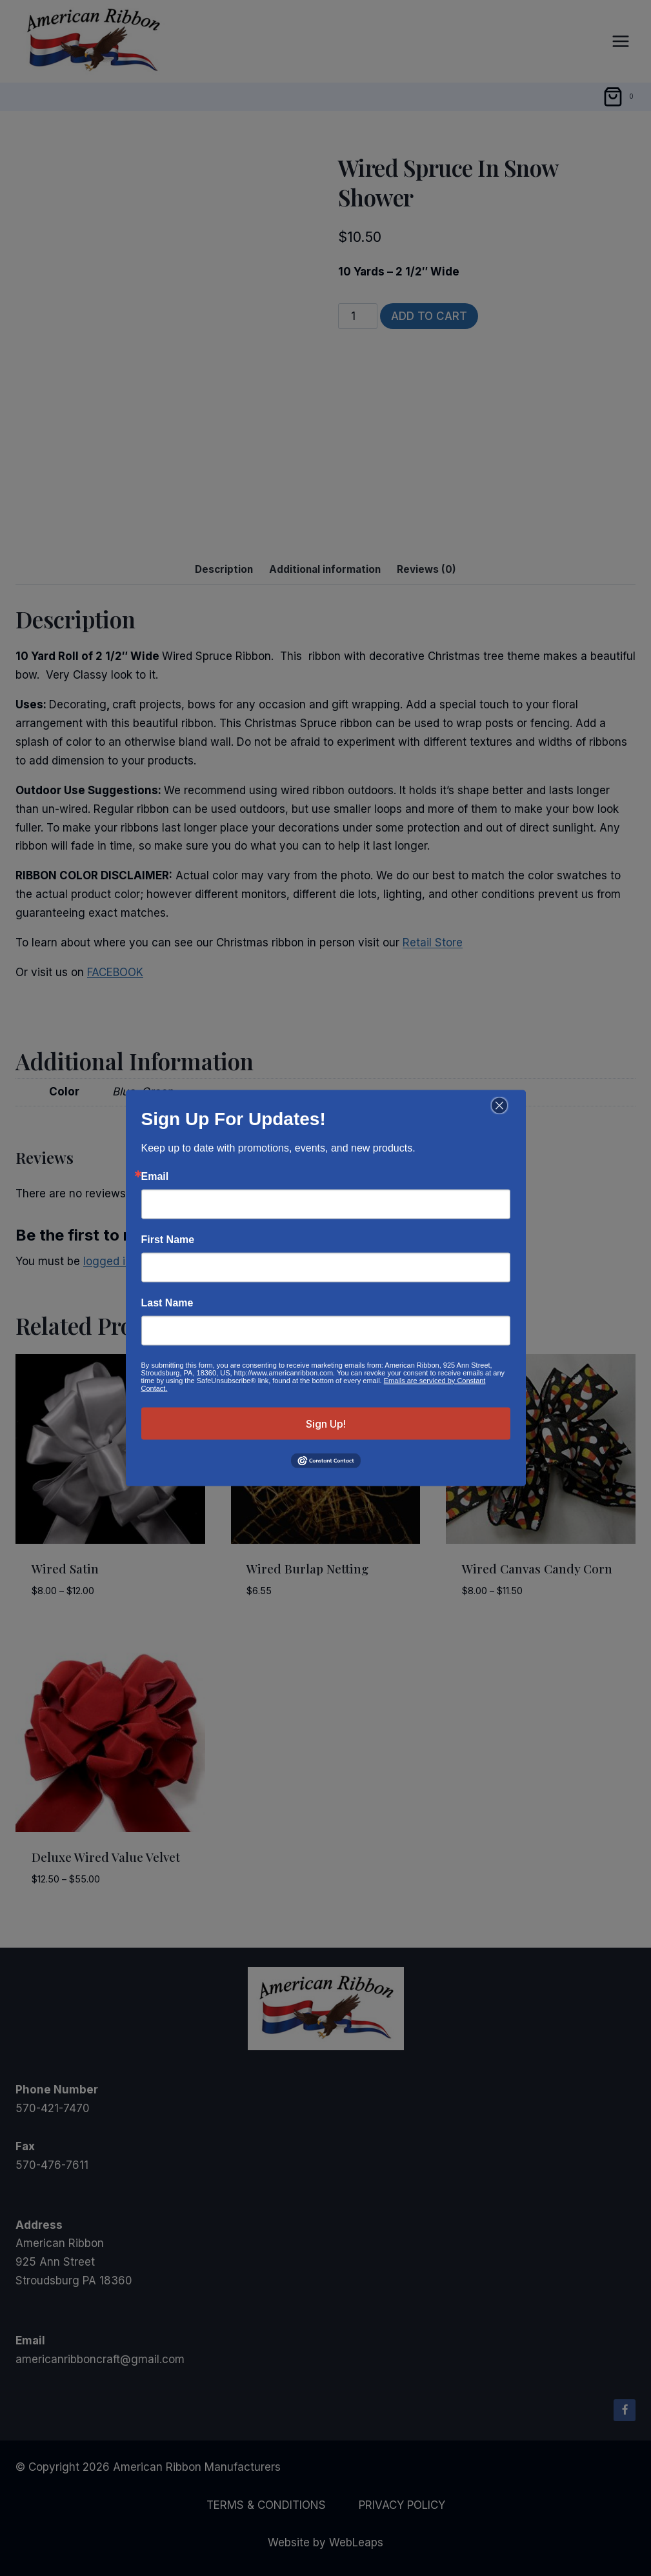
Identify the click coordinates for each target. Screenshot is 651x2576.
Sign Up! (326, 1423)
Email (155, 1176)
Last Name (167, 1302)
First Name (168, 1239)
